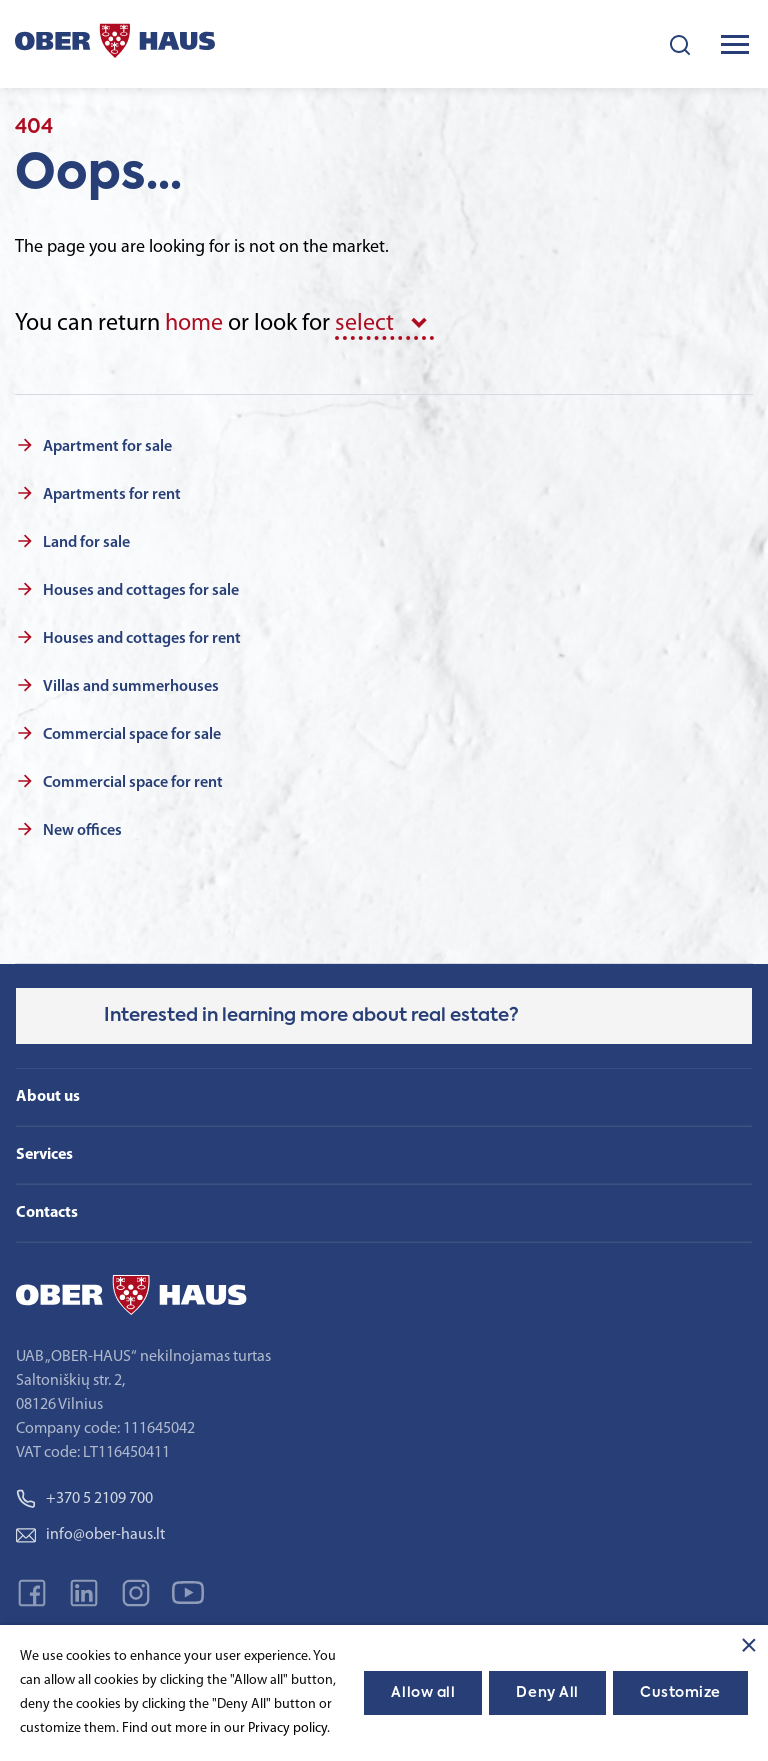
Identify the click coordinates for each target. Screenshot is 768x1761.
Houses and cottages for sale (141, 591)
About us (48, 1097)
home (194, 324)
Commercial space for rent (133, 783)
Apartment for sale (107, 447)
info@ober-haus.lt (90, 1535)
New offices (82, 831)
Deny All (547, 1693)
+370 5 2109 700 (84, 1499)
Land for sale (86, 543)
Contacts (47, 1213)
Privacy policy (287, 1728)
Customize (680, 1693)
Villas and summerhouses (131, 687)
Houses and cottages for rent (142, 639)
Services (44, 1155)
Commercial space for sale (132, 735)
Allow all (423, 1693)
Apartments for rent (112, 495)
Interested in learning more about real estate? (311, 1016)
